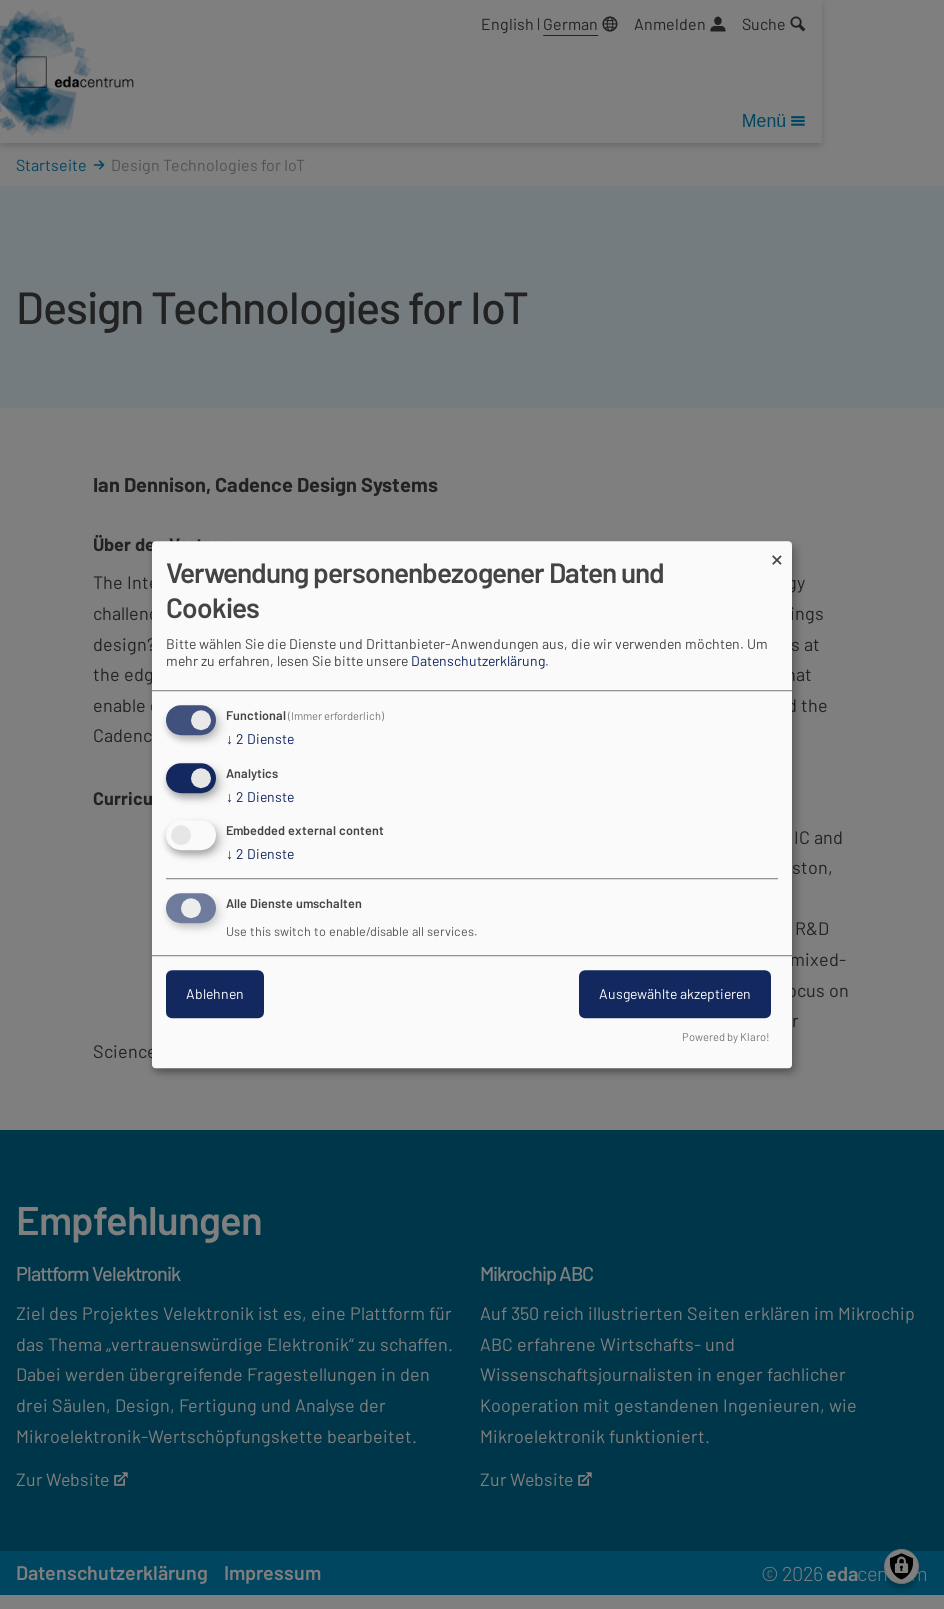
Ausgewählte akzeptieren (675, 993)
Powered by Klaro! (726, 1036)
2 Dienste (260, 739)
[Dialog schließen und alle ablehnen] (777, 553)
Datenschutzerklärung (478, 660)
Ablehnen (215, 993)
